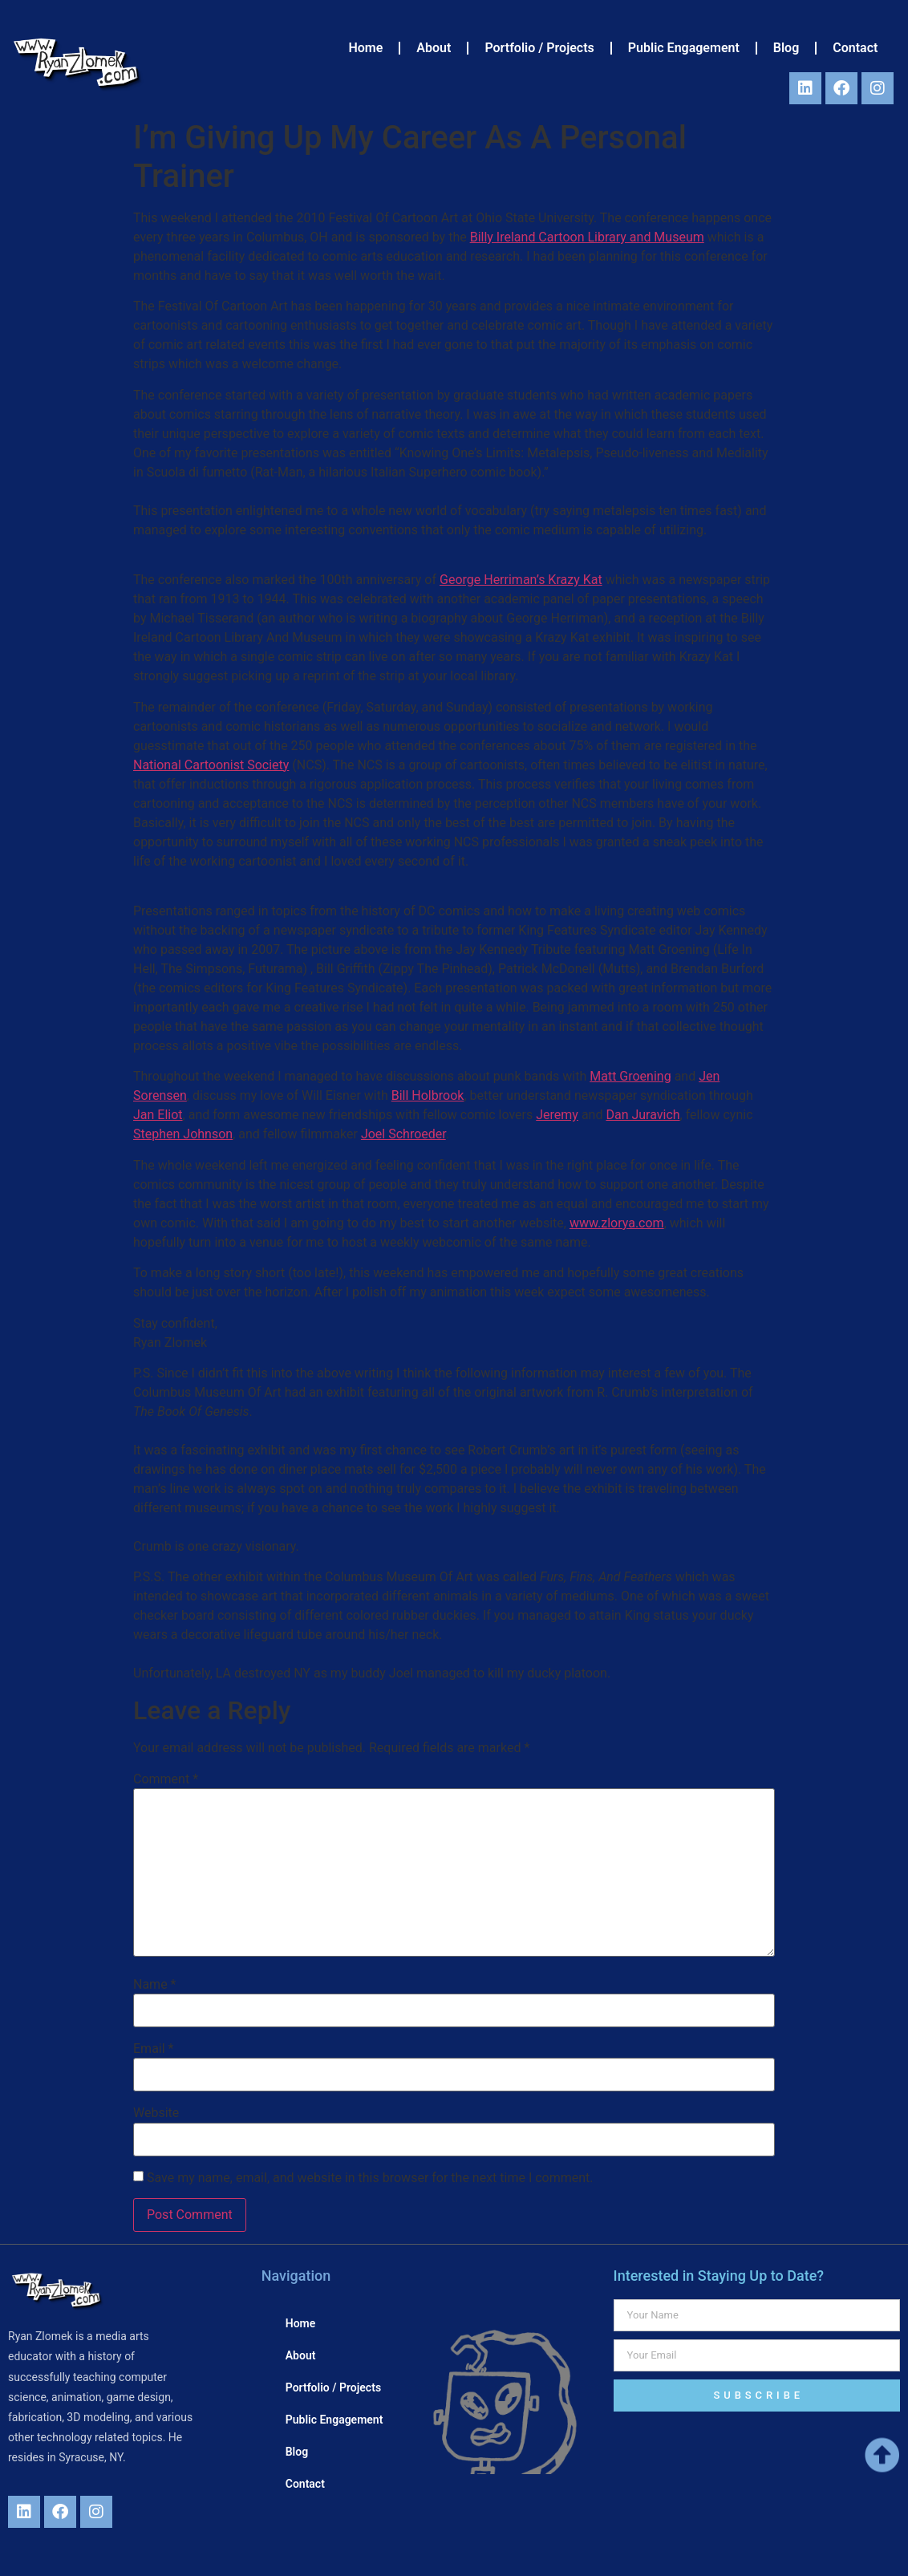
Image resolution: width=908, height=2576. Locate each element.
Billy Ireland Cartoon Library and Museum (587, 237)
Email (153, 2049)
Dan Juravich (642, 1114)
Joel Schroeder (403, 1134)
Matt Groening (630, 1076)
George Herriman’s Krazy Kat (521, 579)
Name (154, 1984)
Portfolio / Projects (539, 47)
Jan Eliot (158, 1114)
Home (365, 47)
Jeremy (557, 1114)
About (433, 47)
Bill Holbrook (427, 1095)
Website (156, 2113)
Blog (786, 47)
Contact (855, 47)
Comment (165, 1779)
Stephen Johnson (183, 1134)
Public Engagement (684, 47)
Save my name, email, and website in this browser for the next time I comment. (370, 2178)
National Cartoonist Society (211, 765)
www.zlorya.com (617, 1223)
